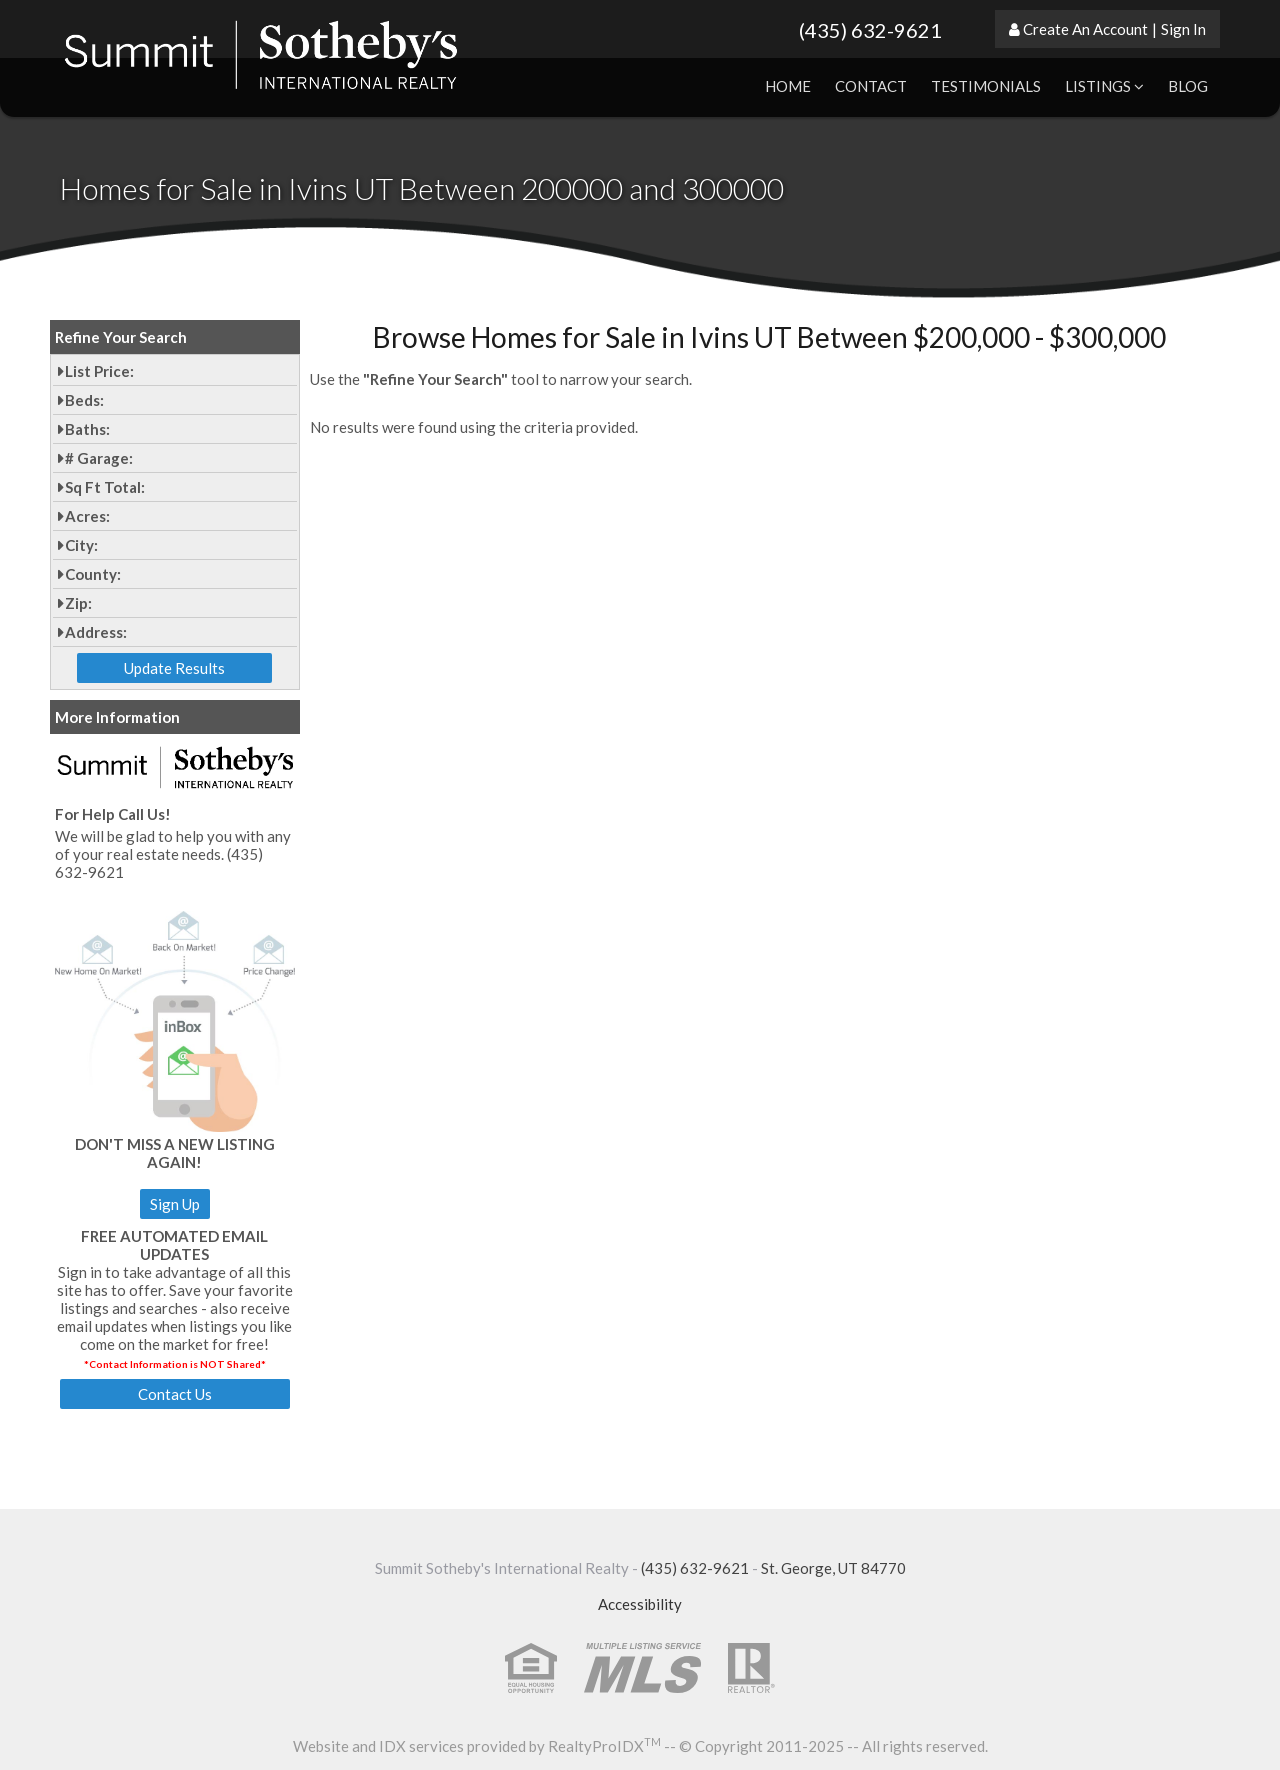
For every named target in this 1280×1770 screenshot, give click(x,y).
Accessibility (640, 1604)
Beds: (84, 400)
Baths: (87, 429)
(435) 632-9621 (870, 30)
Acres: (87, 516)
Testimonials (986, 86)
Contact (871, 86)
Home (788, 86)
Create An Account (1085, 29)
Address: (96, 632)
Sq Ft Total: (105, 487)
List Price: (99, 371)
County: (93, 574)
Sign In (1183, 29)
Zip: (78, 603)
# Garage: (99, 458)
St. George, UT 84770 (833, 1568)
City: (81, 545)
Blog (1188, 86)
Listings (1104, 86)
